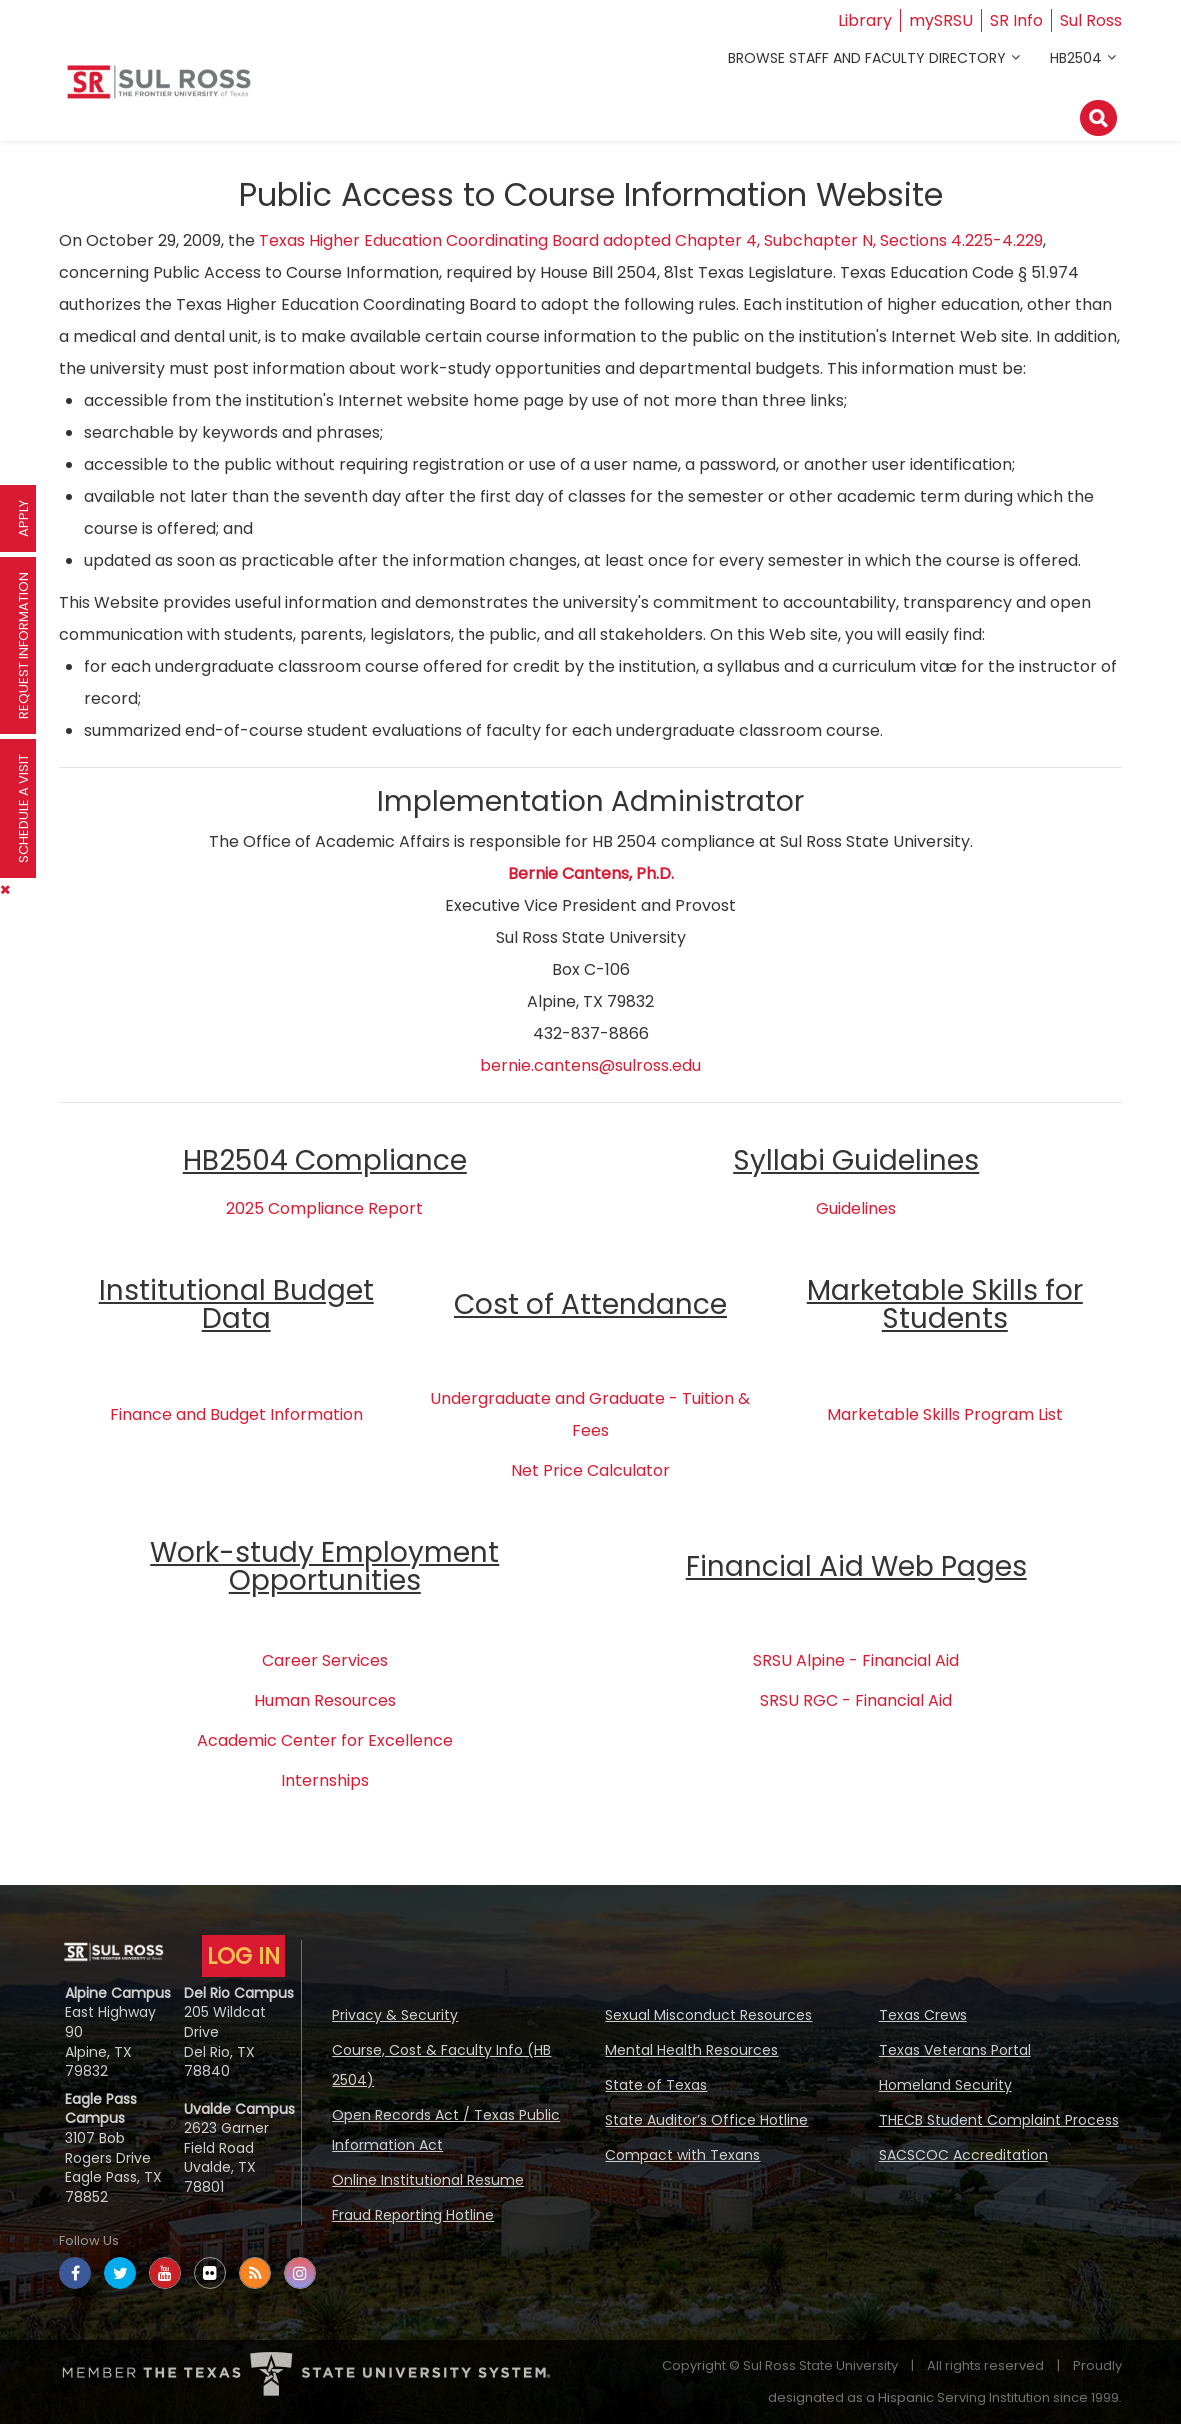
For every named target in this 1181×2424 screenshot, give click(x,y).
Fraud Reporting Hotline (413, 2215)
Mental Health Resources (691, 2050)
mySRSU (941, 20)
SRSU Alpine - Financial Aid (856, 1660)
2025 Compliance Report (324, 1208)
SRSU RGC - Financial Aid (856, 1700)
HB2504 (1076, 58)
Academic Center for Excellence (325, 1740)
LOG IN (243, 1956)
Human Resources (325, 1700)
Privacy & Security (395, 2015)
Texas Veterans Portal (955, 2050)
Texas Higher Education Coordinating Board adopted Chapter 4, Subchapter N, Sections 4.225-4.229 (651, 240)
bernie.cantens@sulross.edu (590, 1065)
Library (865, 20)
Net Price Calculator (590, 1470)
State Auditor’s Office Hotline (706, 2120)
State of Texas (656, 2085)
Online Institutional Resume (428, 2180)
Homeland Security (945, 2085)
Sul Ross (1091, 20)
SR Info (1016, 20)
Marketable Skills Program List (945, 1414)
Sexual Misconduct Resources (708, 2015)
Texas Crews (923, 2015)
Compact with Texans (682, 2155)
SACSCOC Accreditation (963, 2155)
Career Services (325, 1660)
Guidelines (856, 1208)
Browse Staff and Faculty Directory (867, 58)
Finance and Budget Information (236, 1414)
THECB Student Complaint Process (999, 2120)
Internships (325, 1780)
